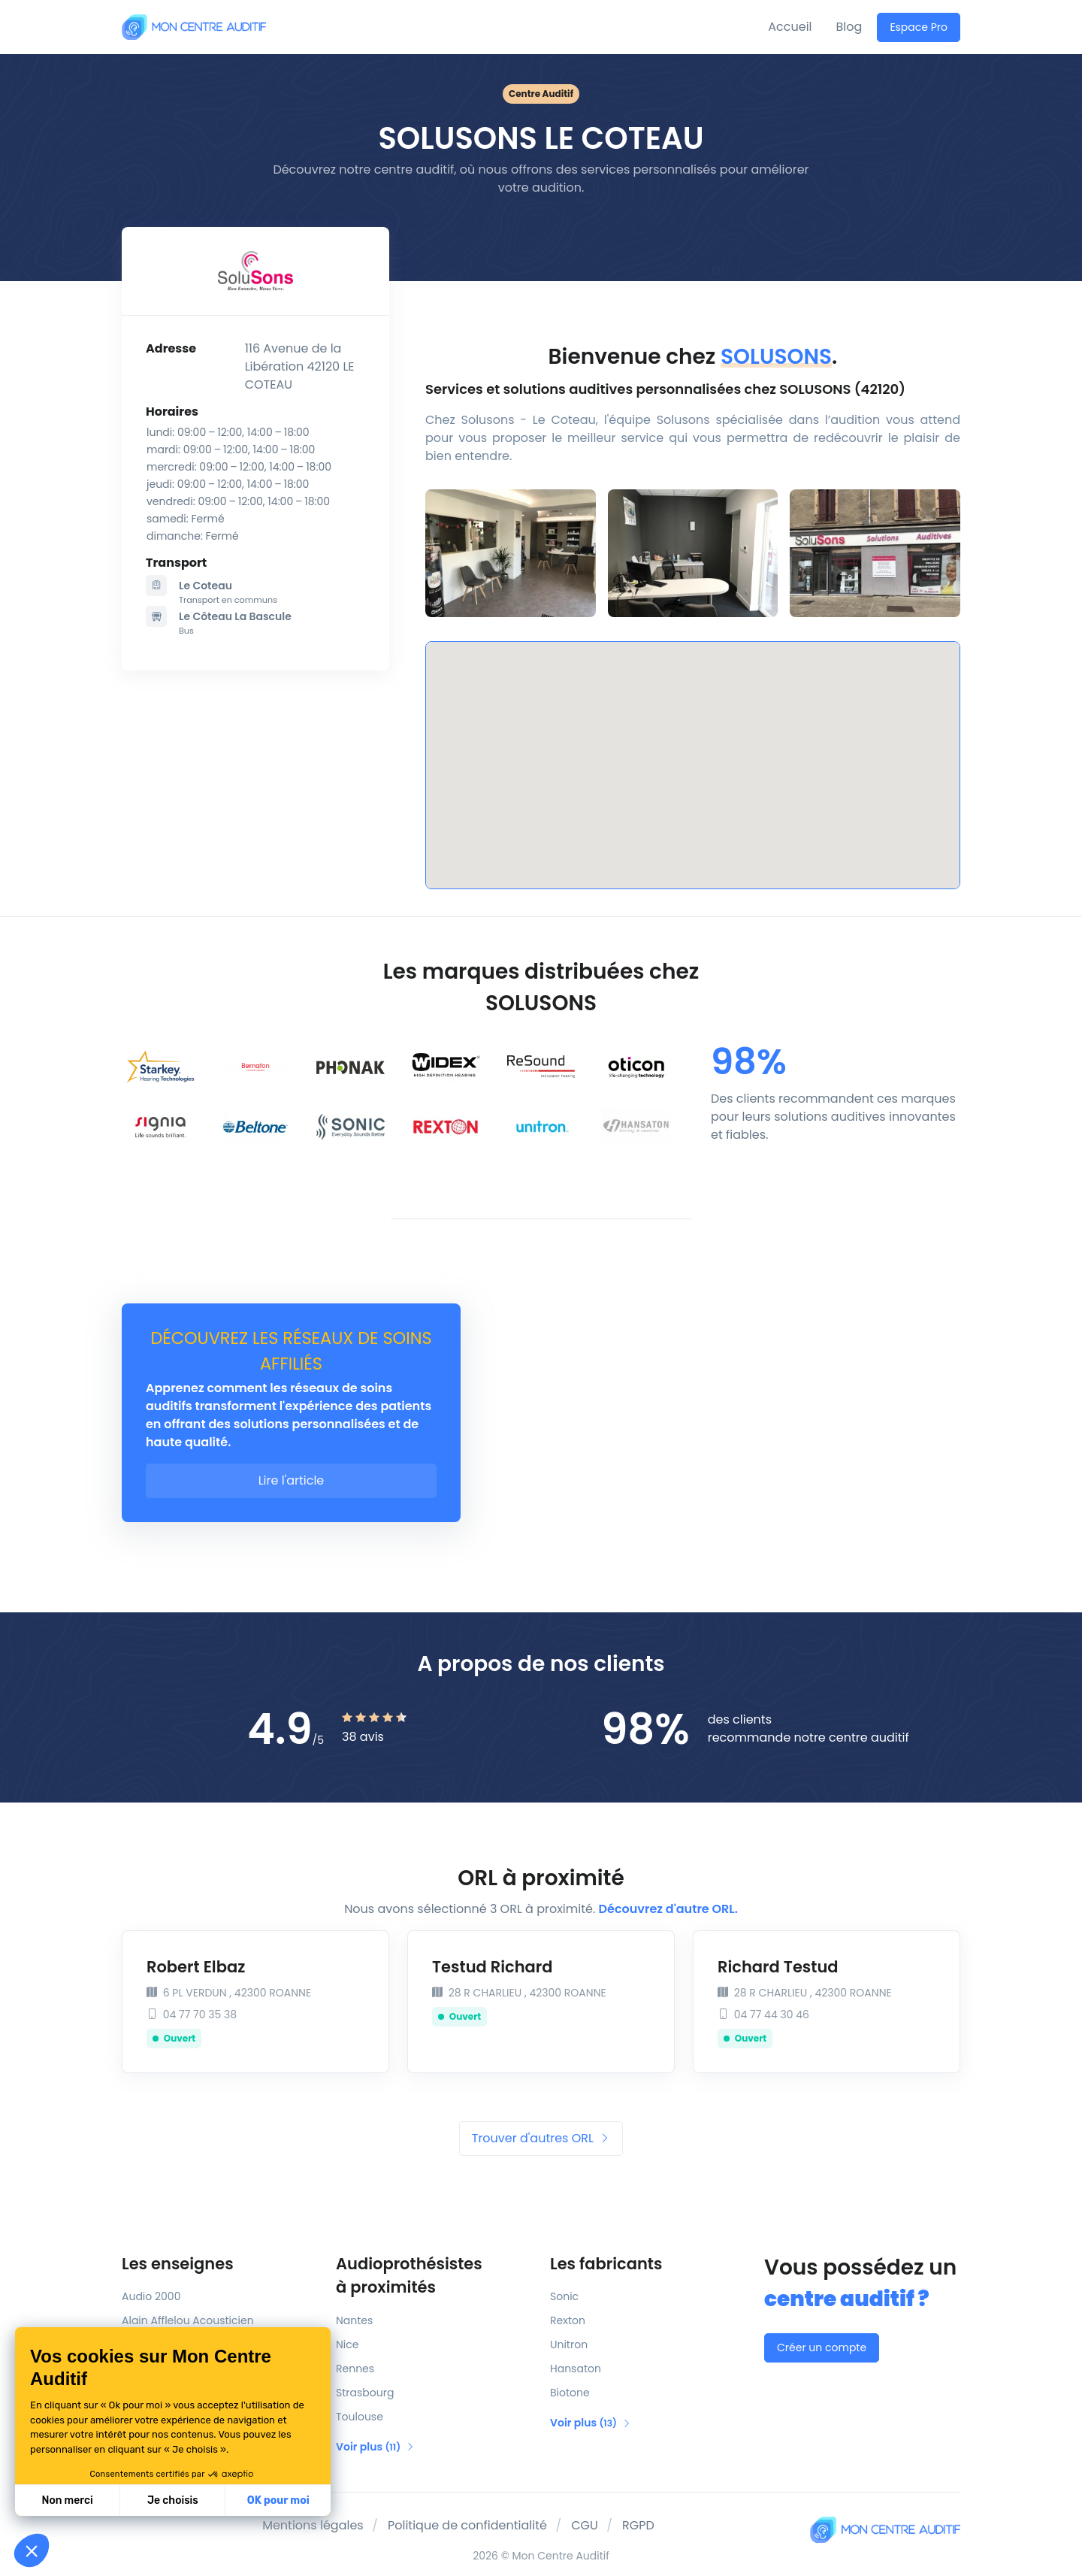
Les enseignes (178, 2264)
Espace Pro (919, 27)
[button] (32, 2550)
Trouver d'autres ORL (541, 2138)
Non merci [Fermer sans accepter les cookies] (66, 2500)
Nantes (354, 2320)
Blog (849, 26)
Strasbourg (365, 2392)
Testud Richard (492, 1967)
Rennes (355, 2368)
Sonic (564, 2296)
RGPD (638, 2525)
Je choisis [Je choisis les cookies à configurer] (172, 2500)
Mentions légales (313, 2525)
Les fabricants (606, 2264)
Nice (347, 2344)
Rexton (567, 2320)
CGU (584, 2525)
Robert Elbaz (196, 1967)
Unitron (569, 2344)
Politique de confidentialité (467, 2525)
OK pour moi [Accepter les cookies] (278, 2500)
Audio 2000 (151, 2296)
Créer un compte (821, 2347)
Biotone (570, 2392)
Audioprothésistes (434, 2276)
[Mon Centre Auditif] (194, 26)
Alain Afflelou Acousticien (188, 2320)
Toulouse (359, 2416)
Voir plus (375, 2446)
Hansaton (575, 2368)
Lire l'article (291, 1480)
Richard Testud (778, 1967)
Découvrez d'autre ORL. (668, 1909)
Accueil (790, 26)
